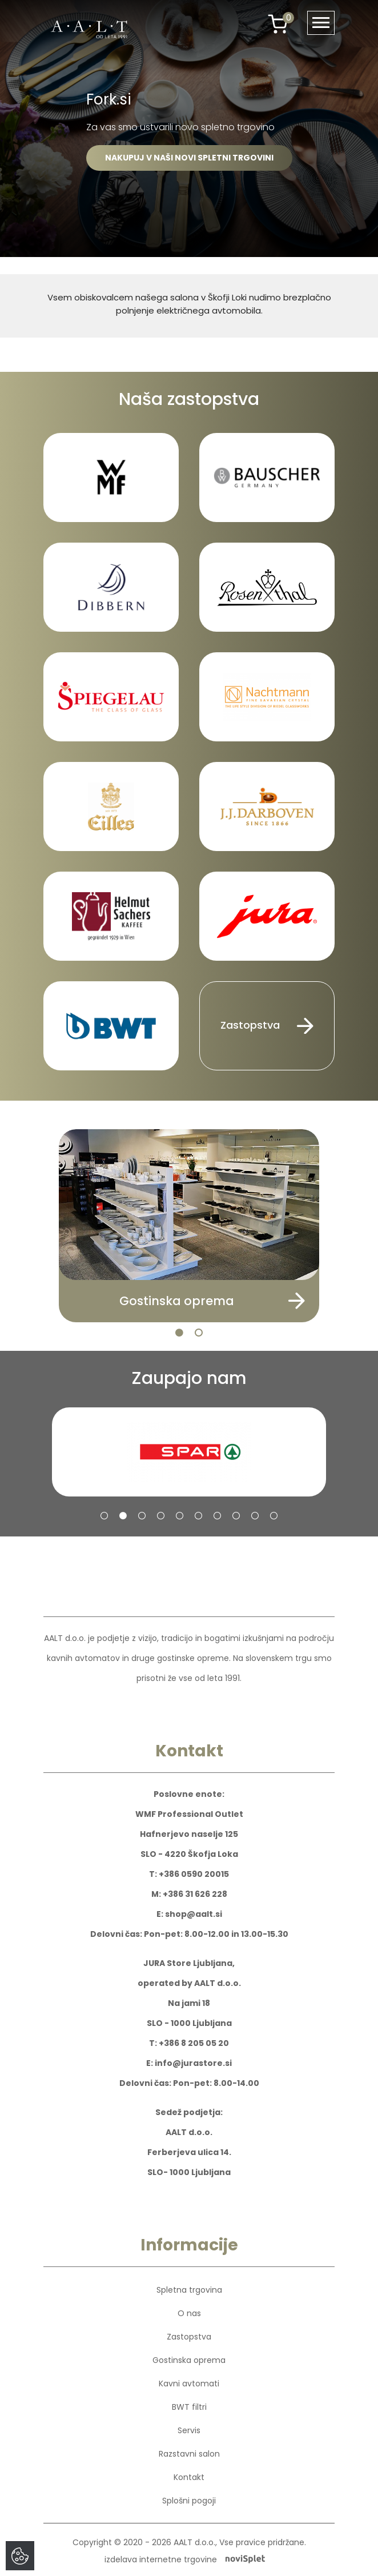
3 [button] (141, 1516)
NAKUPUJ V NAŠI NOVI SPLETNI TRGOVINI (189, 157)
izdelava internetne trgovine (184, 2559)
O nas (189, 2313)
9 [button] (255, 1516)
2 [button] (198, 1332)
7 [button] (217, 1516)
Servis (189, 2430)
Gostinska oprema (189, 2360)
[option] (189, 128)
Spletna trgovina (189, 2290)
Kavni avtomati (189, 2383)
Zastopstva (266, 1026)
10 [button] (273, 1516)
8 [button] (236, 1516)
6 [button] (198, 1516)
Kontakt (189, 2477)
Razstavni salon (189, 2453)
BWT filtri (189, 2407)
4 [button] (160, 1516)
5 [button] (179, 1516)
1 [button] (179, 1332)
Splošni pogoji (189, 2500)
